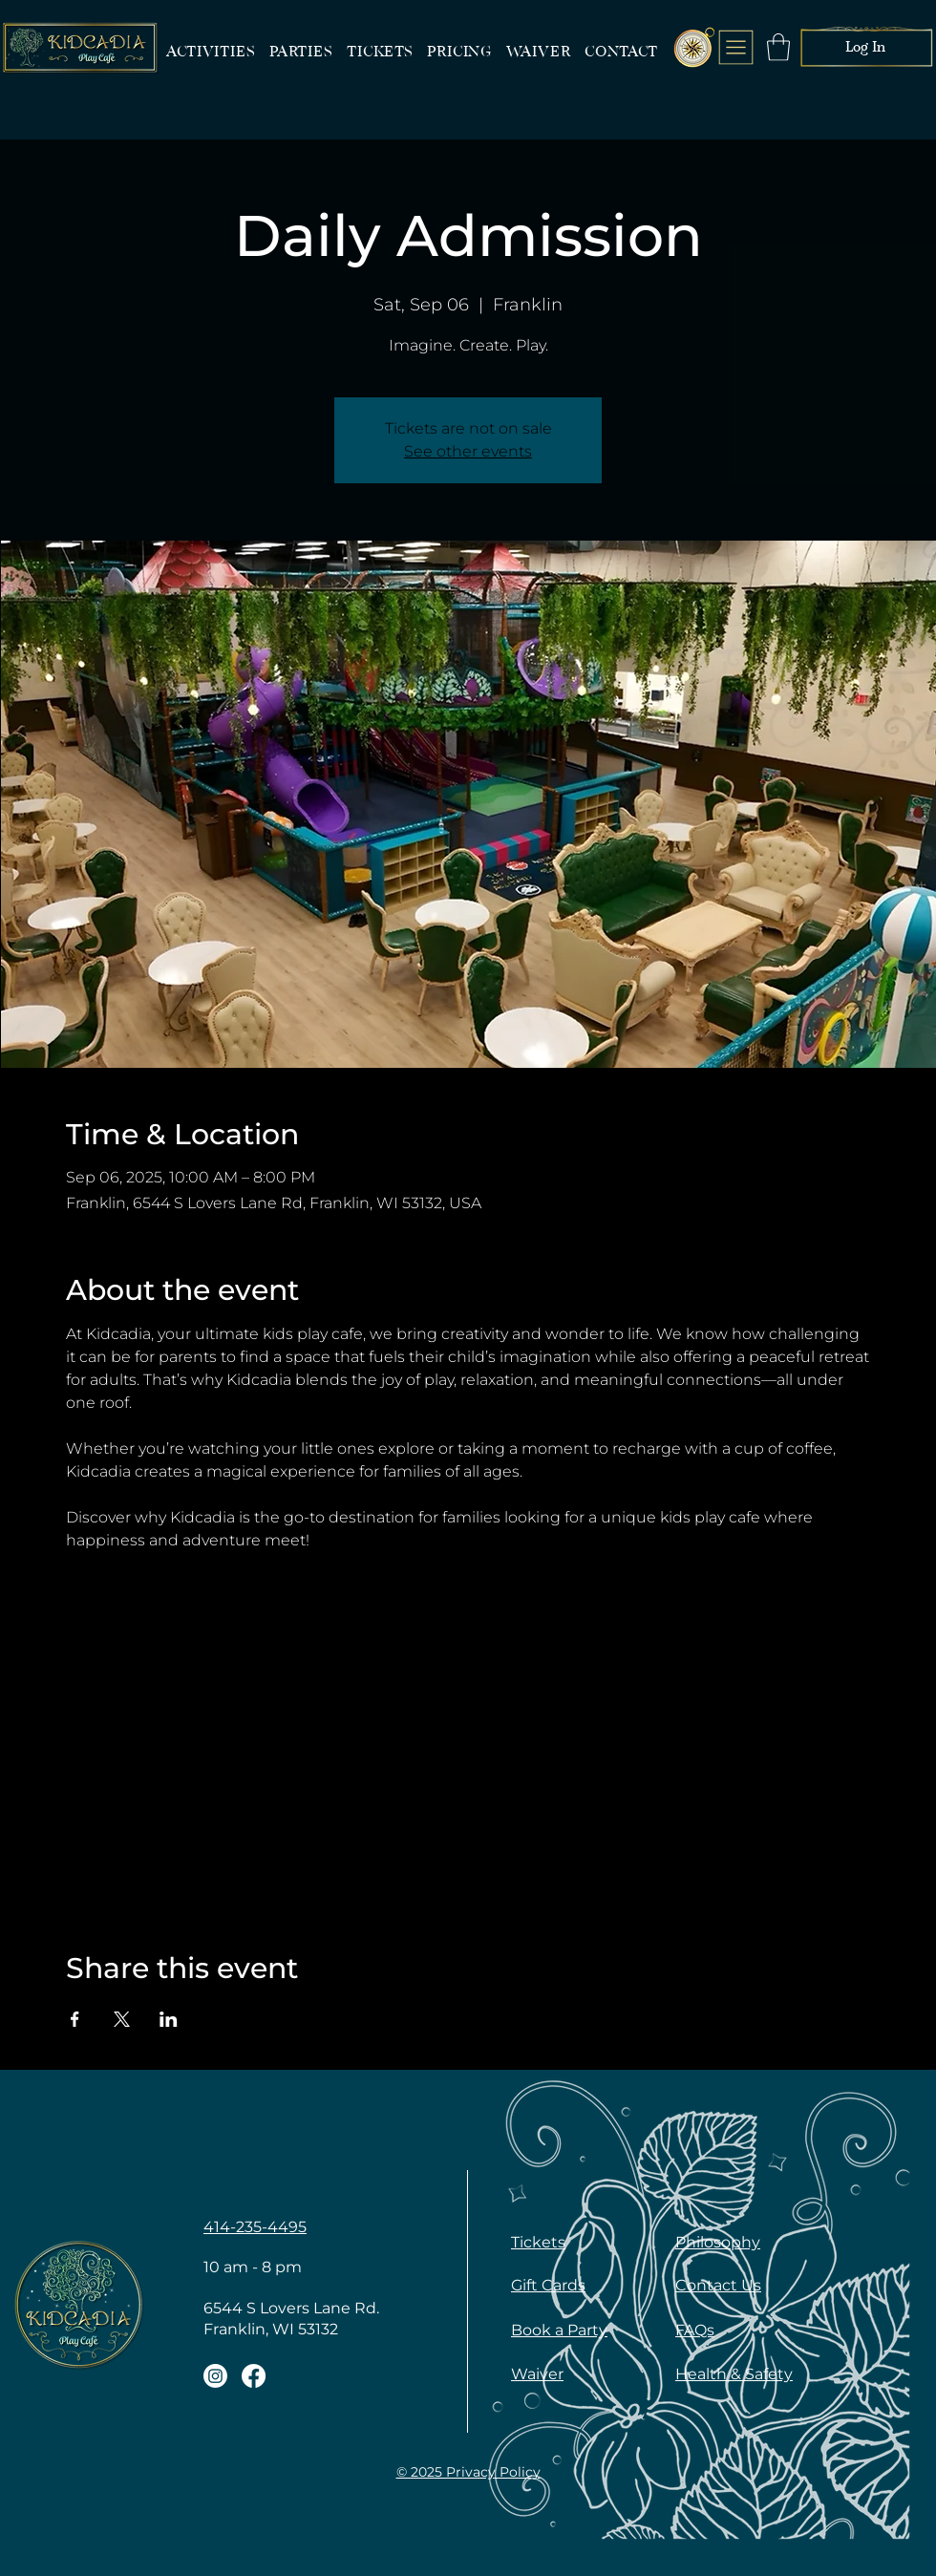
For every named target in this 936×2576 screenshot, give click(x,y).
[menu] (736, 47)
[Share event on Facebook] (75, 2019)
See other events (468, 451)
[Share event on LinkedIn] (169, 2019)
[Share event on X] (122, 2019)
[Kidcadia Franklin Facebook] (254, 2376)
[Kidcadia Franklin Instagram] (215, 2376)
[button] (778, 47)
